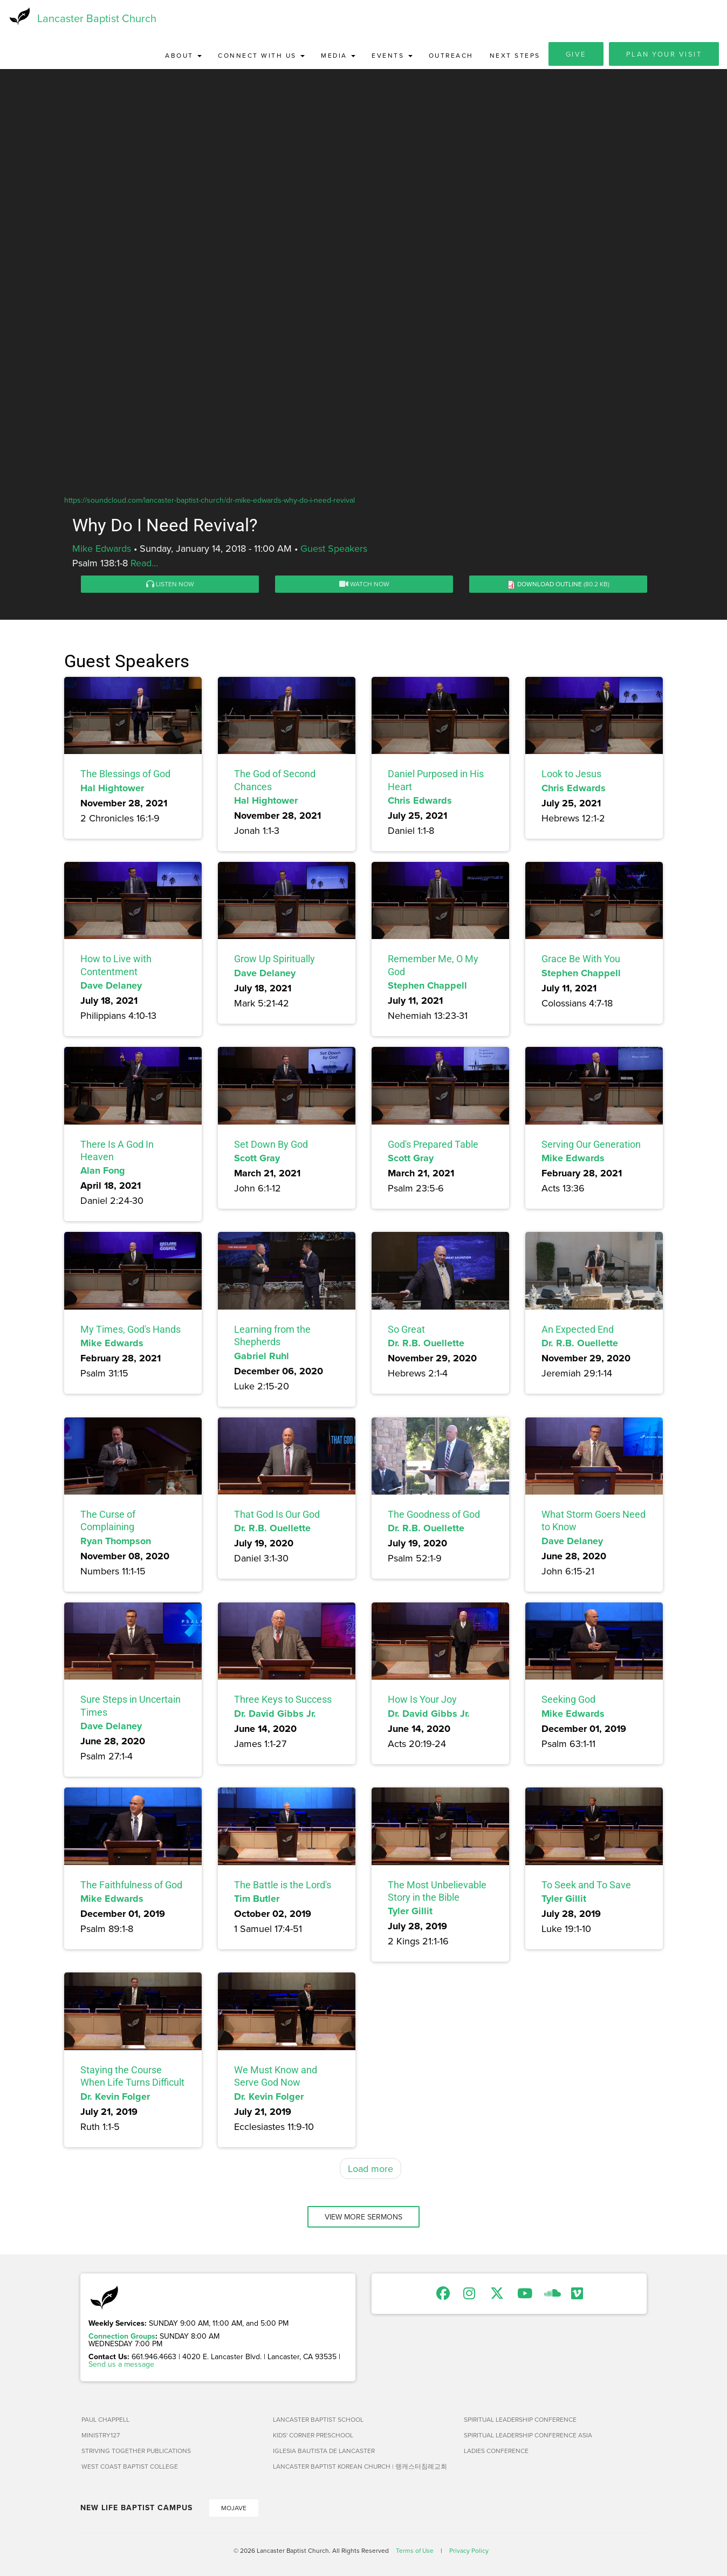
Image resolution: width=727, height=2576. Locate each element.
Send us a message (121, 2365)
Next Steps (515, 56)
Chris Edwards (420, 801)
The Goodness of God (434, 1515)
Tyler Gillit (410, 1913)
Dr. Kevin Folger (115, 2098)
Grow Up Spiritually (274, 960)
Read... (144, 564)
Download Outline (549, 585)
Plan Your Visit (664, 55)
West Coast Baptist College (129, 2467)
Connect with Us (261, 56)
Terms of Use (415, 2551)
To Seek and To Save (586, 1886)
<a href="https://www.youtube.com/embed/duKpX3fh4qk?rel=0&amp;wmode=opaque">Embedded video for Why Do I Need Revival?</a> (363, 319)
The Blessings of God (125, 774)
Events (392, 56)
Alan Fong (102, 1172)
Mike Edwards (101, 549)
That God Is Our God (277, 1515)
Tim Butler (256, 1900)
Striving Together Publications (136, 2451)
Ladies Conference (496, 2451)
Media (338, 56)
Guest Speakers (333, 549)
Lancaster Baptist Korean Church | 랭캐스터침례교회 (360, 2467)
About (183, 56)
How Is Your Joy (422, 1701)
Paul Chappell (105, 2420)
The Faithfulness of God (131, 1886)
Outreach (451, 56)
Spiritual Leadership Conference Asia (528, 2436)
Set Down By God (271, 1145)
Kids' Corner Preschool (313, 2436)
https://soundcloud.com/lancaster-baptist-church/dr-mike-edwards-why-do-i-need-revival (209, 501)
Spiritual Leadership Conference (520, 2420)
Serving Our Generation (591, 1145)
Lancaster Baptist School (318, 2420)
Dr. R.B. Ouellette (426, 1344)
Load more (370, 2169)
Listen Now (170, 585)
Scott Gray (257, 1159)
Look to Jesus (571, 774)
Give (576, 55)
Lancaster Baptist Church (96, 18)
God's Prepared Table (433, 1145)
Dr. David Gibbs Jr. (275, 1715)
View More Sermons (363, 2217)
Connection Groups (121, 2337)
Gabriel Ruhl (261, 1357)
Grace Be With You (580, 960)
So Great (406, 1330)
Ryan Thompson (115, 1542)
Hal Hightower (112, 789)
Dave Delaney (111, 986)
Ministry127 (100, 2436)
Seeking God (568, 1701)
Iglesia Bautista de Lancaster (324, 2451)
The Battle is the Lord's (282, 1886)
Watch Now (364, 585)
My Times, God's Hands (130, 1330)
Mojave (233, 2508)
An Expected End (577, 1330)
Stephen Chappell (427, 986)
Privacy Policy (469, 2551)
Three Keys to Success (283, 1701)
